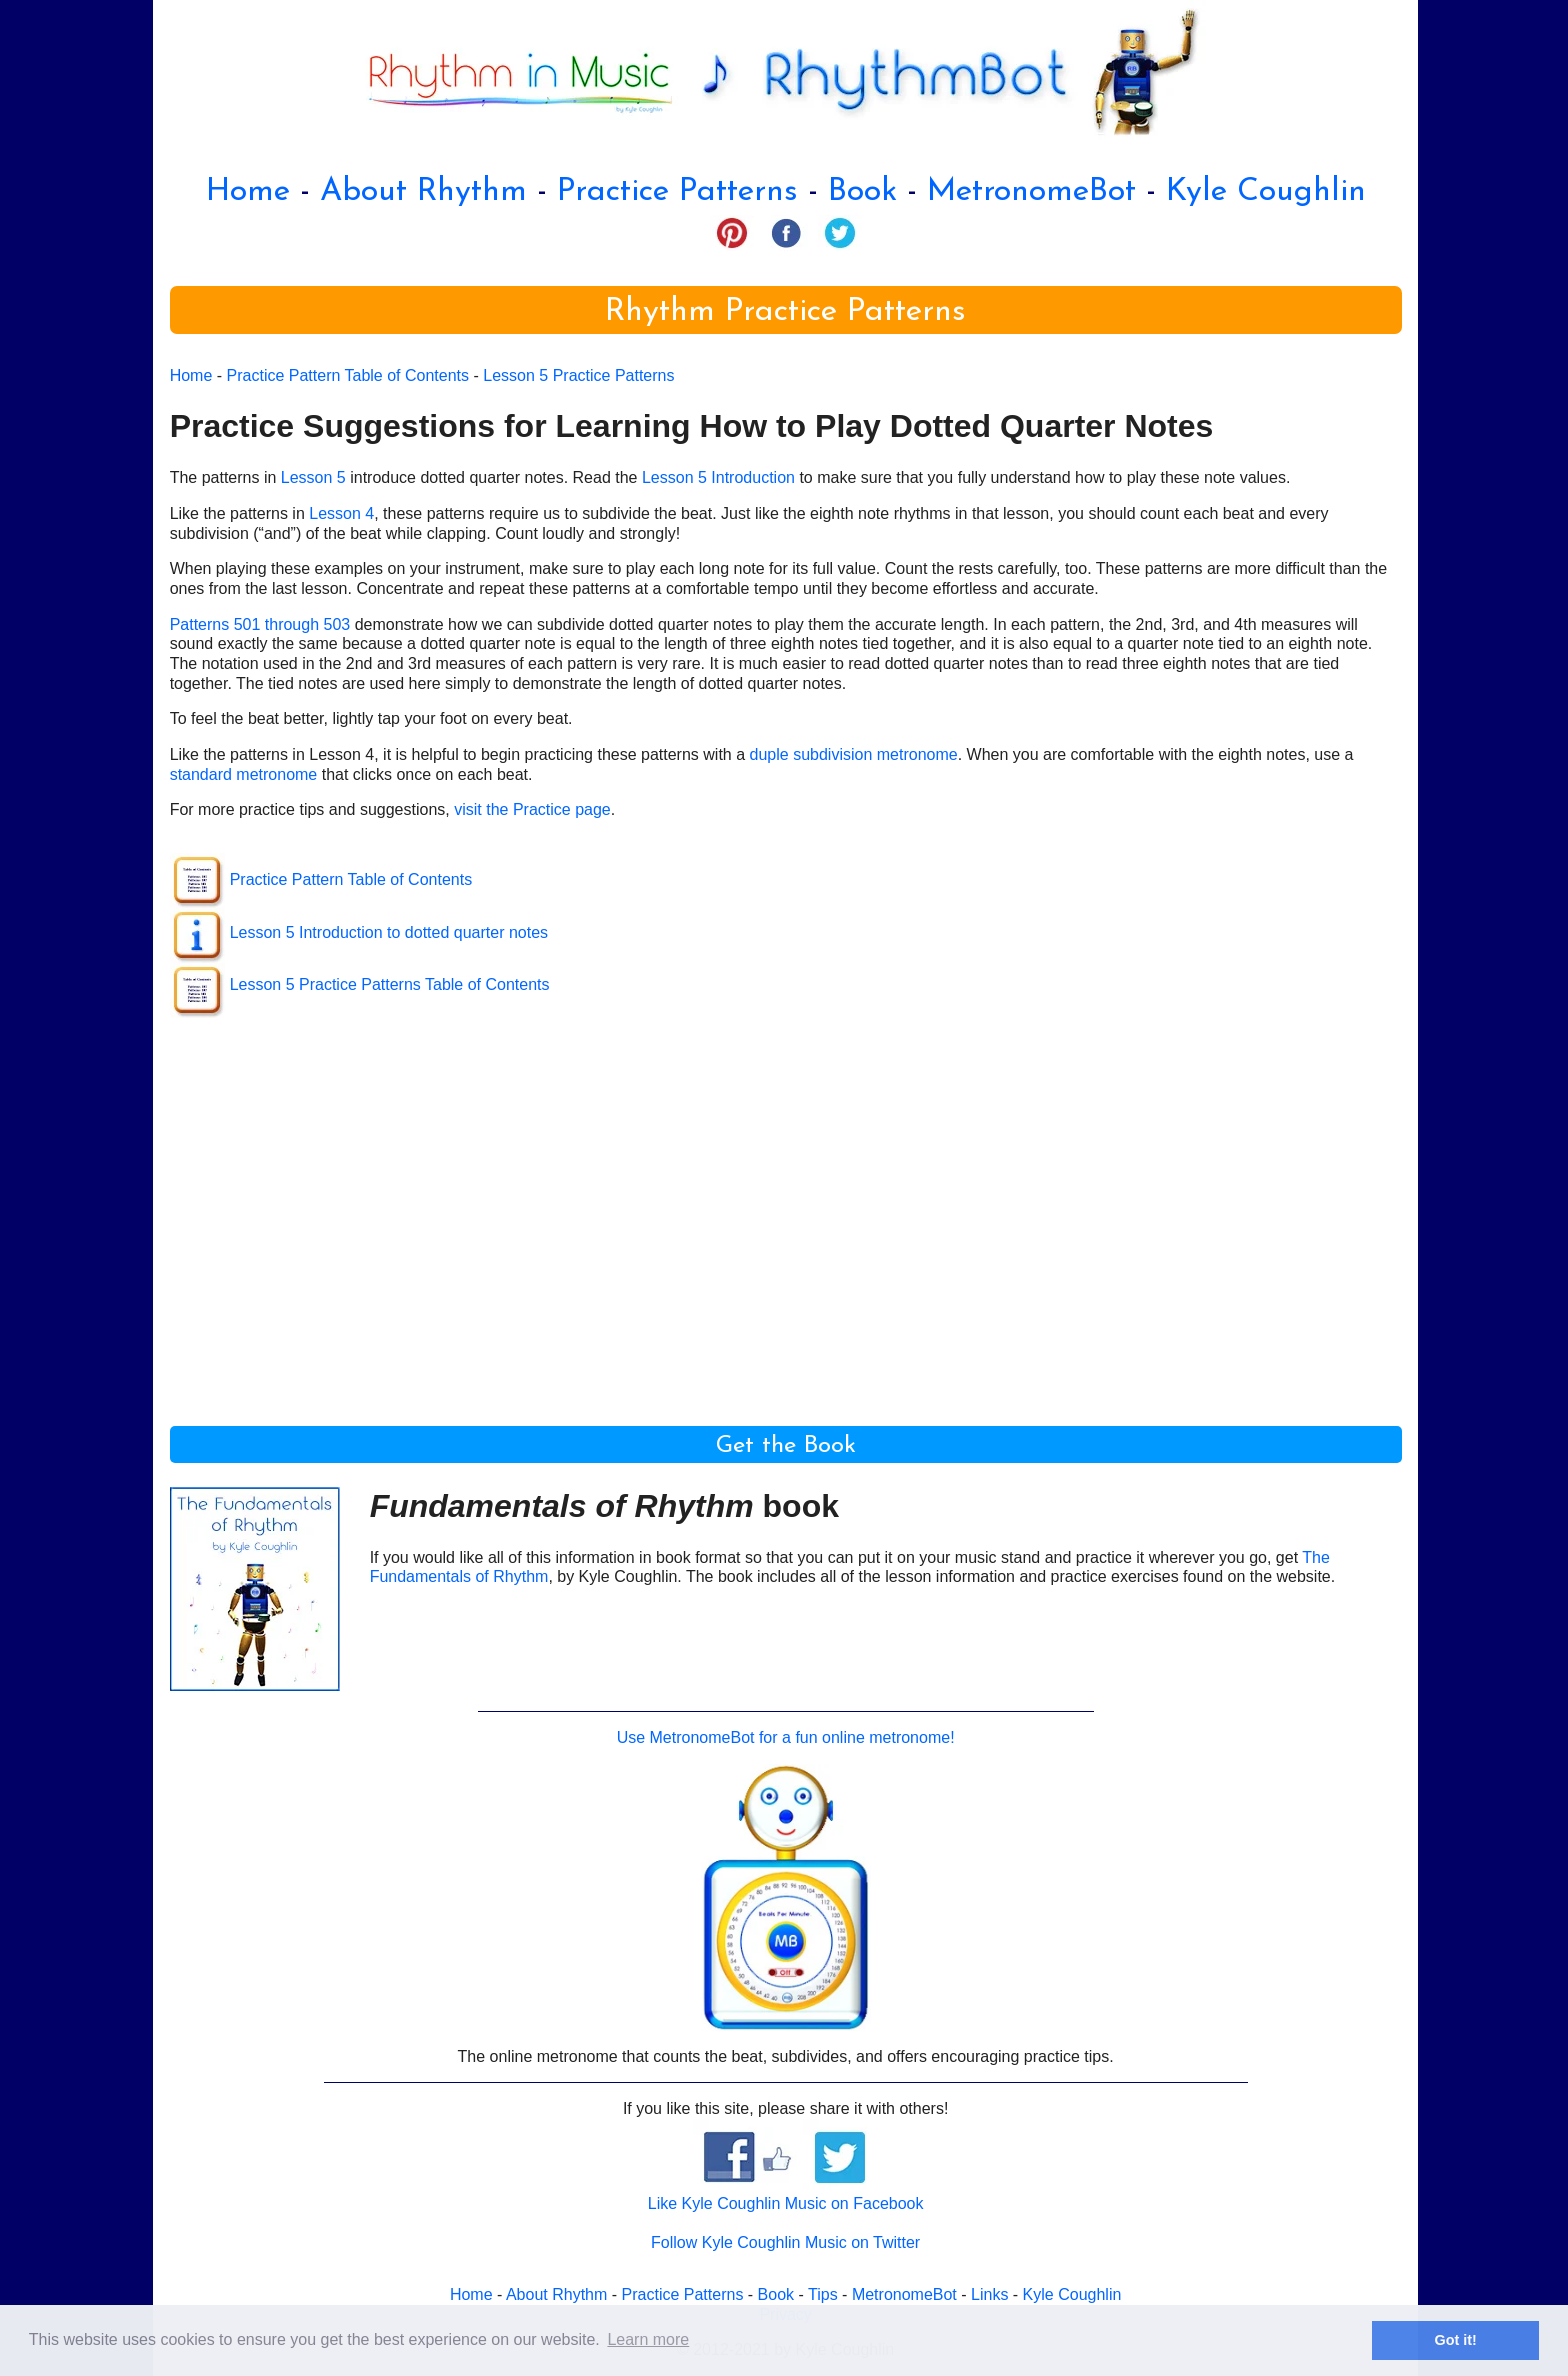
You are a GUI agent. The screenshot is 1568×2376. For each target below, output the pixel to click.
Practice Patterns (677, 192)
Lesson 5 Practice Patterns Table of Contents (390, 984)
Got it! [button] (1456, 2340)
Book (862, 192)
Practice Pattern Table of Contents (348, 375)
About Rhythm (423, 192)
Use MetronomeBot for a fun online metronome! (786, 1737)
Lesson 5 (313, 477)
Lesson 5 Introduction (718, 477)
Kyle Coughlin (1266, 192)
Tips (823, 2294)
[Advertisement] (770, 1211)
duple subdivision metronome (854, 754)
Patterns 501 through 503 (260, 624)
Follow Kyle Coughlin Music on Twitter (785, 2242)
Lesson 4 (341, 513)
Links (989, 2294)
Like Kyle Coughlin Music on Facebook (786, 2203)
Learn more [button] (648, 2339)
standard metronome (244, 774)
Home (248, 192)
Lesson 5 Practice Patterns (578, 375)
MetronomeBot (1031, 192)
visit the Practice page (532, 809)
